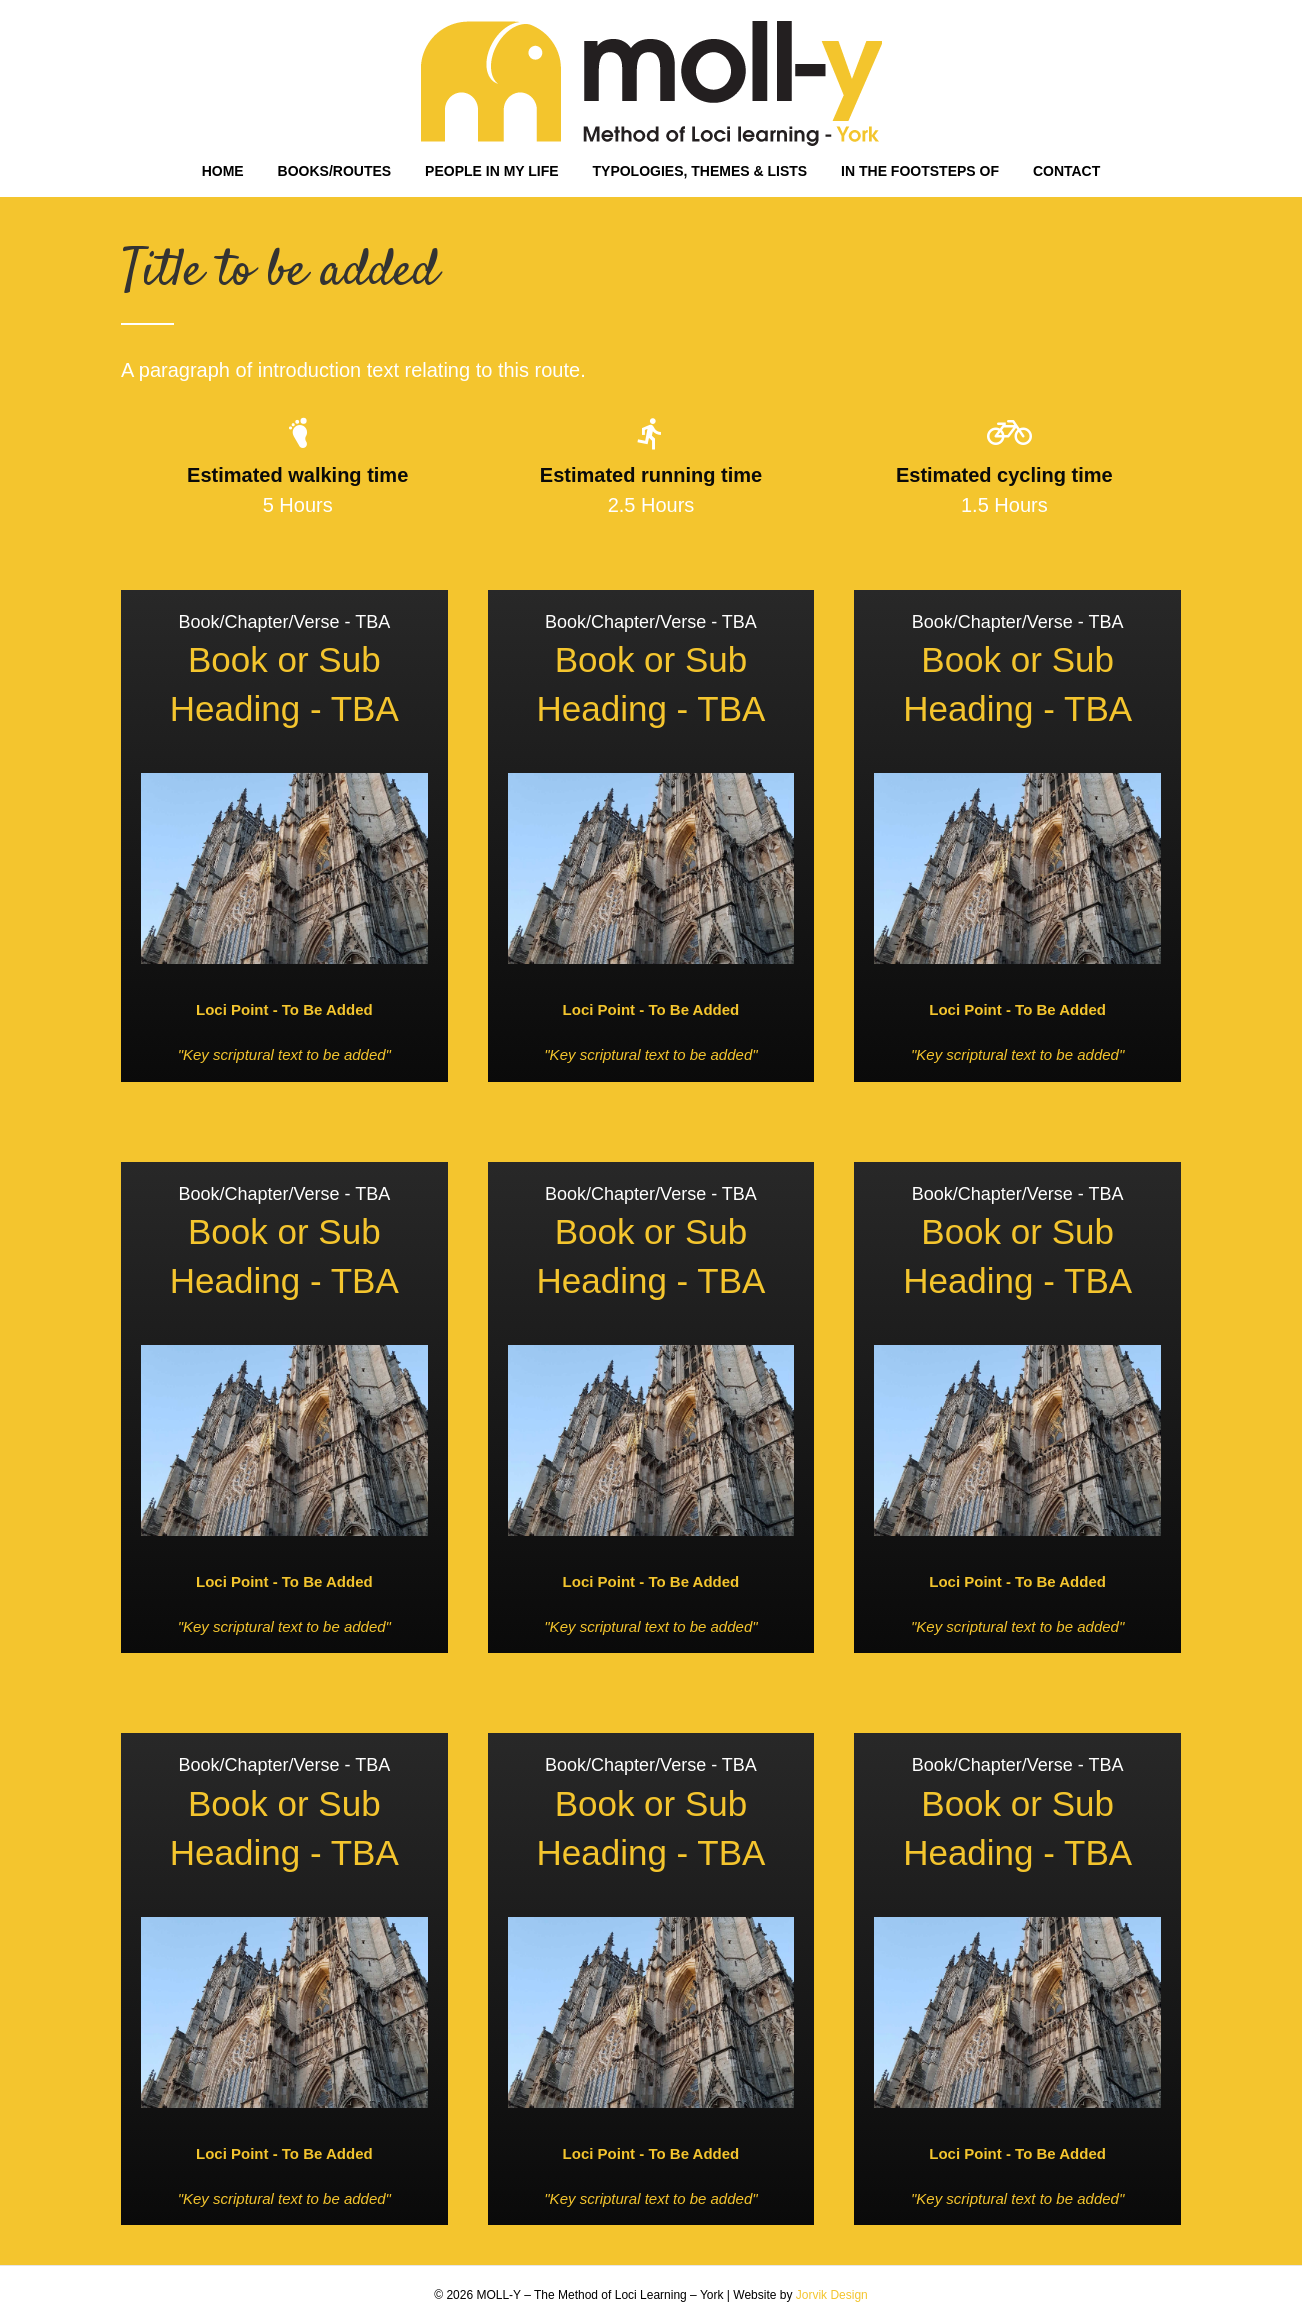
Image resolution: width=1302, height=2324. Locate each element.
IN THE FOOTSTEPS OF (920, 171)
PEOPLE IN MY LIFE (492, 171)
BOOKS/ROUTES (335, 171)
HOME (223, 171)
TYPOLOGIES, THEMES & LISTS (700, 171)
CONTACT (1066, 171)
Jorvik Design (832, 2295)
